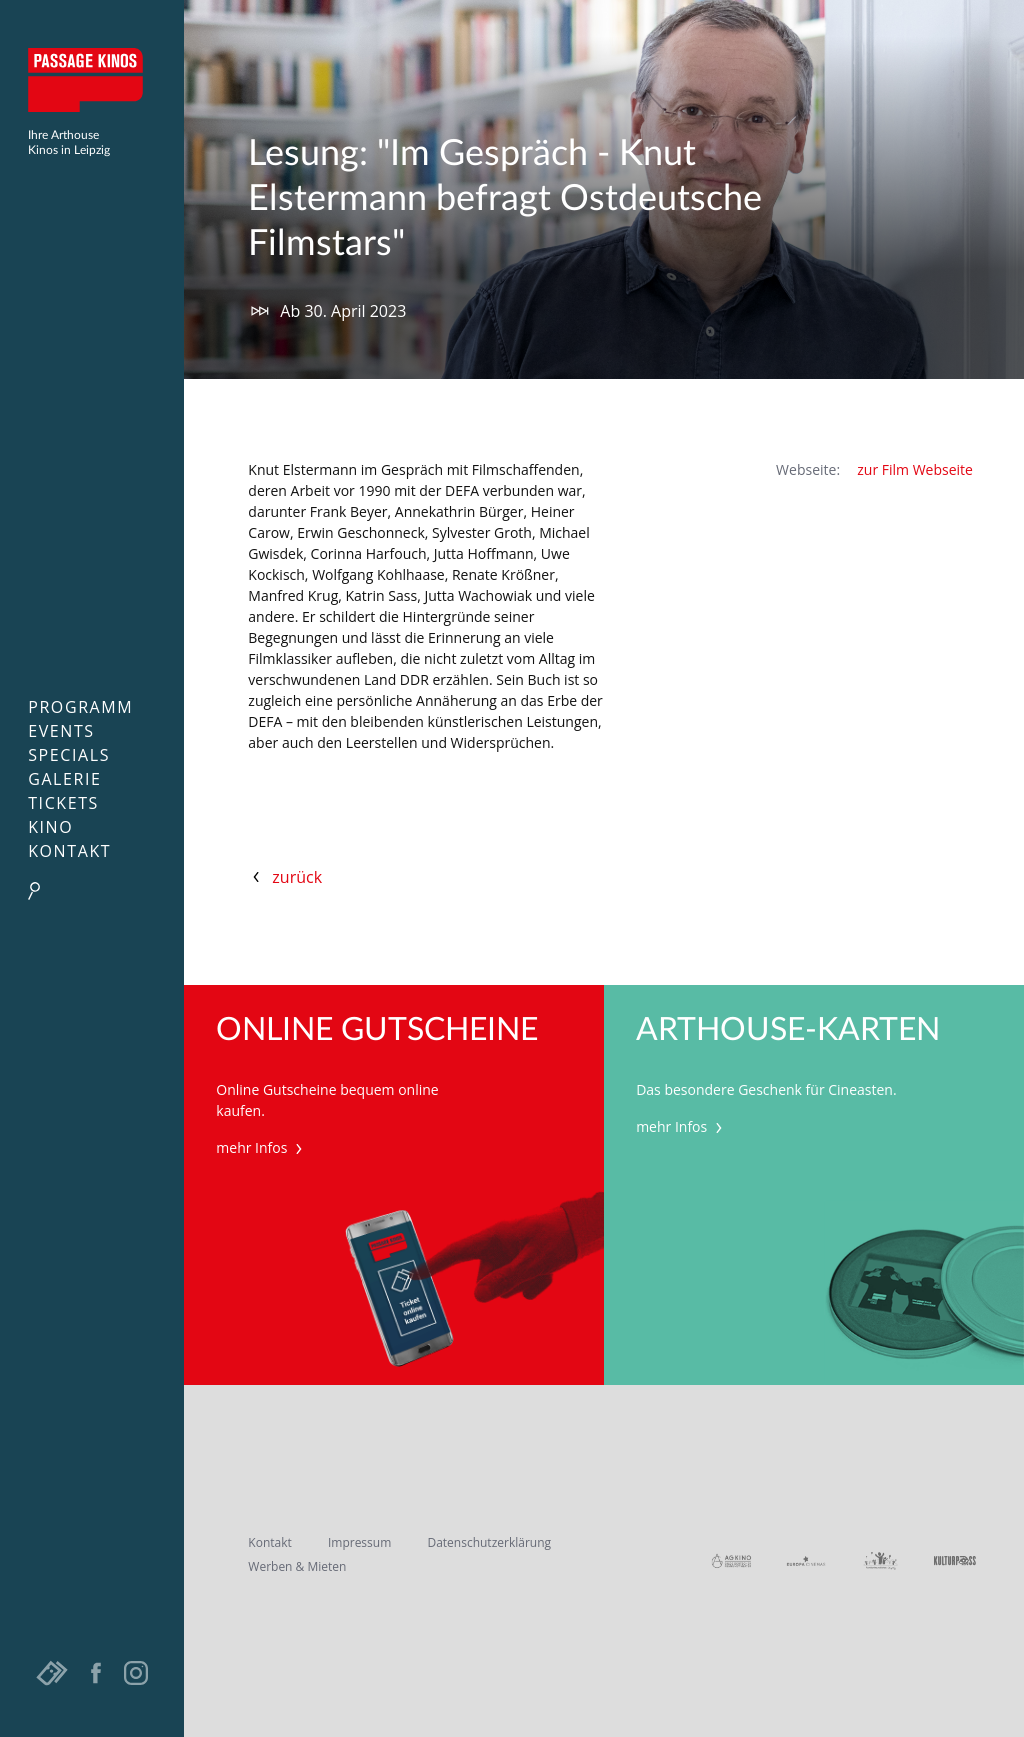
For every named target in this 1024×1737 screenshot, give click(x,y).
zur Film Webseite (915, 469)
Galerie (64, 779)
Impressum (359, 1542)
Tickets (63, 803)
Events (61, 731)
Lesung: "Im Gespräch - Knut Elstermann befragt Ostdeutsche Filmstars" (505, 199)
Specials (69, 755)
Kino (50, 827)
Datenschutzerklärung (489, 1542)
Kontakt (69, 851)
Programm (80, 707)
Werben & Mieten (297, 1566)
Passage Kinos (92, 80)
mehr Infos (261, 1147)
